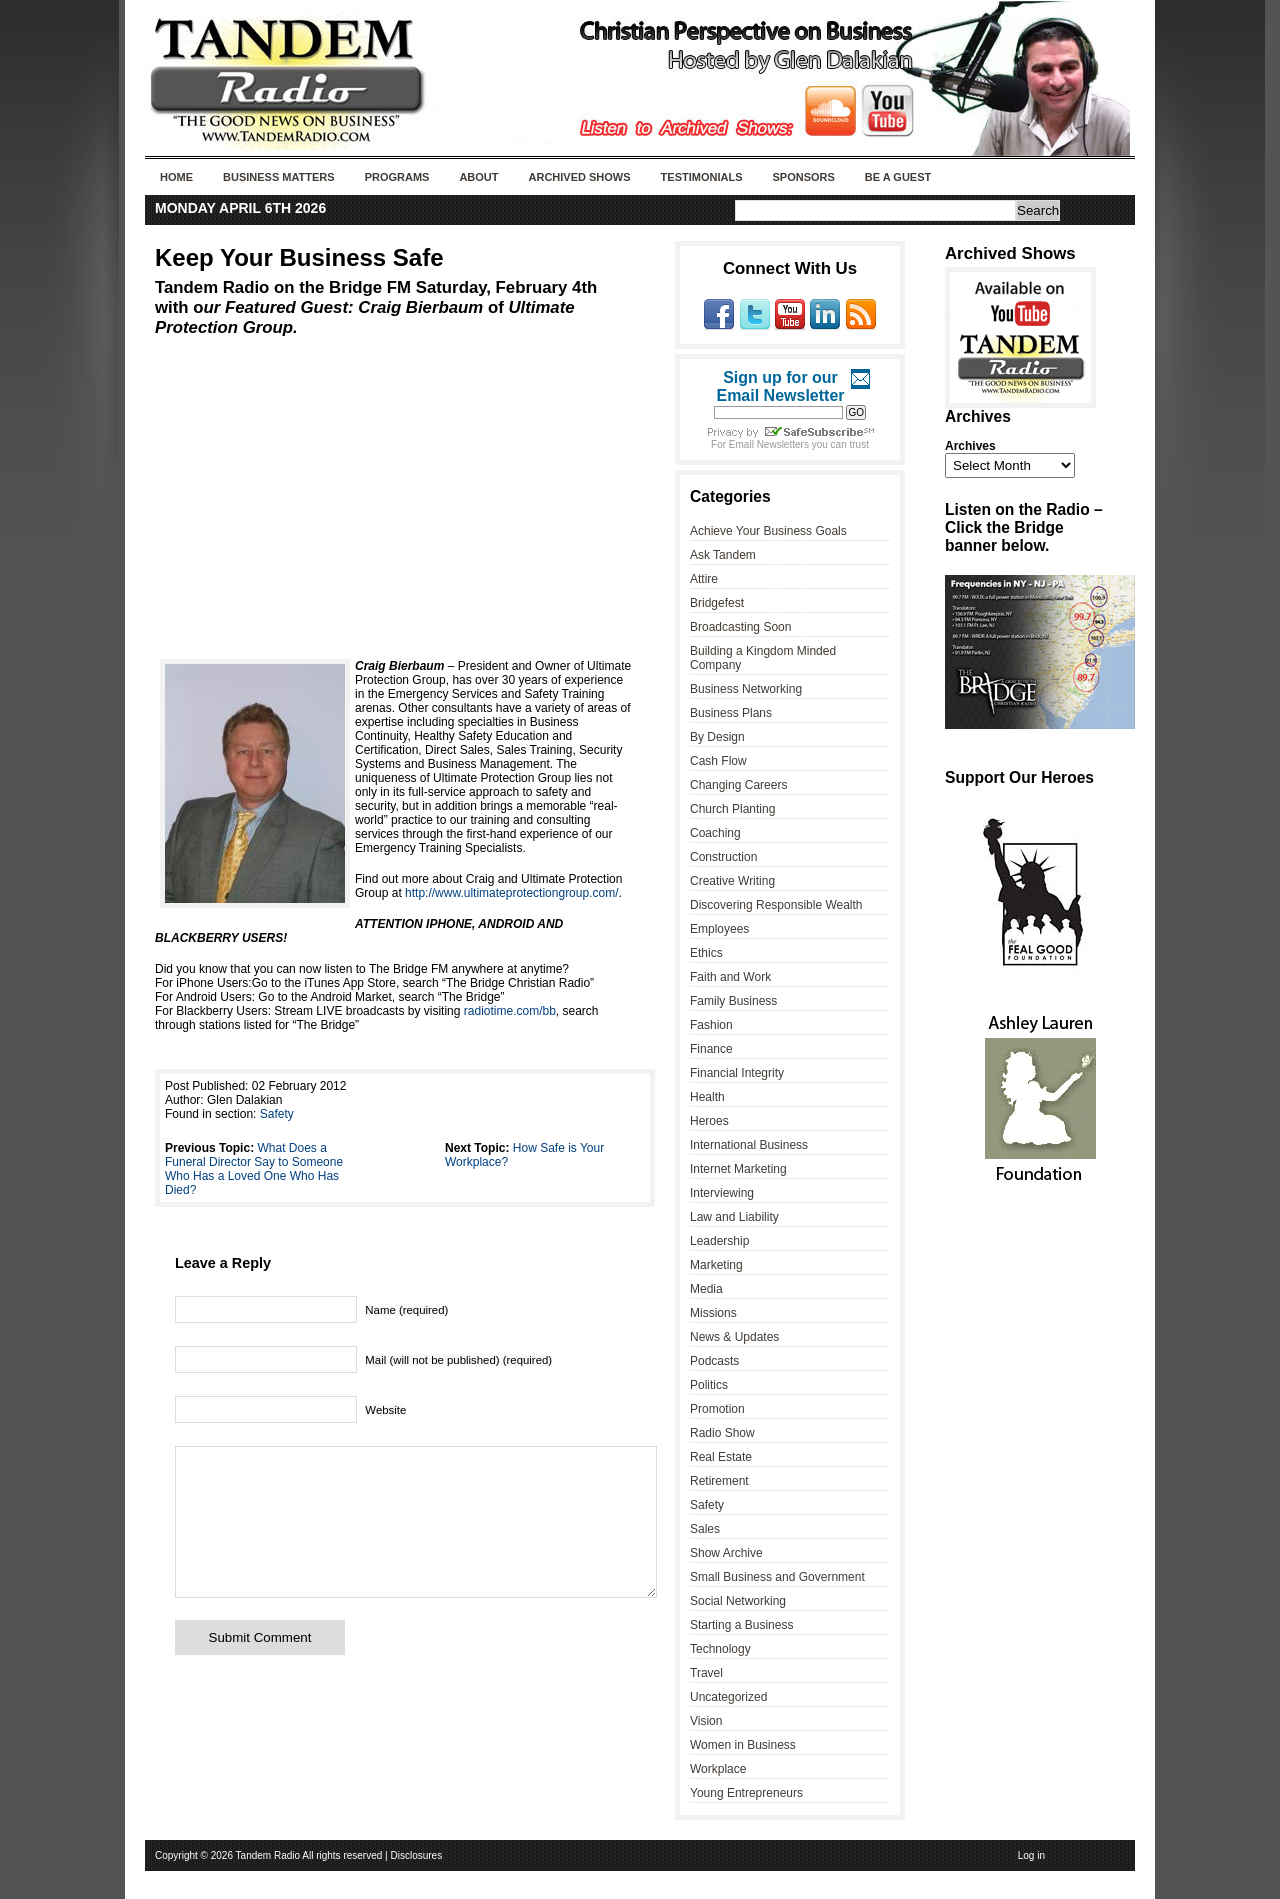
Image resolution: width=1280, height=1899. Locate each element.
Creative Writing (732, 881)
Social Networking (738, 1601)
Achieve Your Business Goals (768, 531)
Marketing (716, 1265)
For (720, 444)
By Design (717, 737)
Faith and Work (730, 977)
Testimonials (702, 177)
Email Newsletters (769, 444)
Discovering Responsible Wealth (776, 905)
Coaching (715, 833)
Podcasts (714, 1361)
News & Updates (734, 1337)
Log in (1031, 1855)
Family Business (733, 1001)
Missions (713, 1313)
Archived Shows (580, 177)
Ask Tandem (723, 555)
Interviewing (722, 1193)
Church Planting (732, 809)
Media (706, 1289)
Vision (706, 1721)
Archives (970, 446)
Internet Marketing (738, 1169)
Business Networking (746, 689)
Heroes (709, 1121)
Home (176, 177)
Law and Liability (734, 1217)
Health (707, 1097)
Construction (723, 857)
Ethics (706, 953)
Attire (704, 579)
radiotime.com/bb (510, 1011)
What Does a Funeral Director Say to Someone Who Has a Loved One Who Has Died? (254, 1169)
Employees (719, 929)
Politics (709, 1385)
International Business (749, 1145)
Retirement (719, 1481)
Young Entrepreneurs (746, 1793)
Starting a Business (741, 1625)
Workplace (718, 1769)
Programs (397, 177)
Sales (705, 1529)
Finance (711, 1049)
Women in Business (743, 1745)
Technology (720, 1649)
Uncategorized (728, 1697)
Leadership (719, 1241)
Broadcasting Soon (740, 627)
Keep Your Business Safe (299, 257)
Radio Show (722, 1433)
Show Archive (726, 1553)
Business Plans (731, 713)
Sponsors (803, 177)
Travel (706, 1673)
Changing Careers (738, 785)
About (478, 177)
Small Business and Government (777, 1577)
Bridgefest (717, 603)
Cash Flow (718, 761)
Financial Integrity (737, 1073)
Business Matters (279, 177)
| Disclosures (413, 1855)
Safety (277, 1114)
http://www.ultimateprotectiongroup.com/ (511, 893)
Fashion (711, 1025)
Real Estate (721, 1457)
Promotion (717, 1409)
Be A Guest (898, 177)
